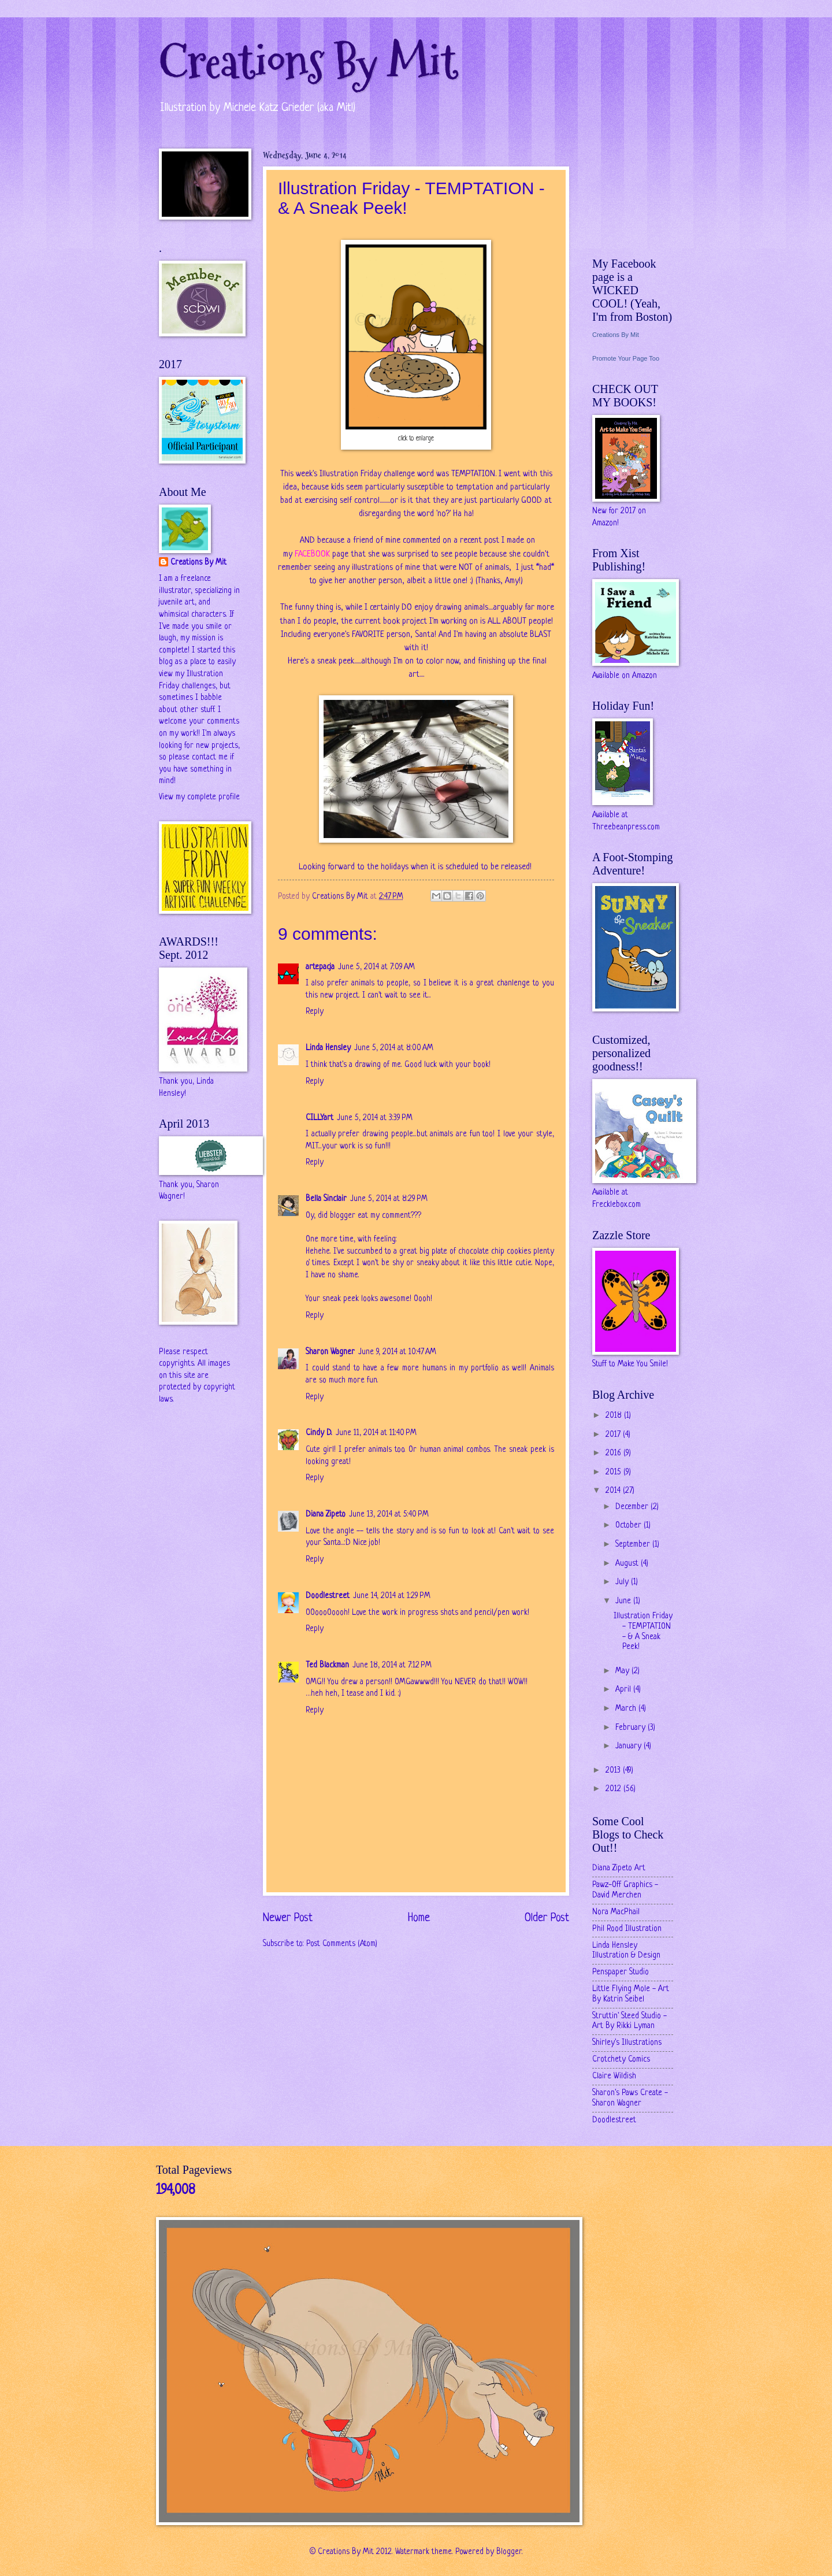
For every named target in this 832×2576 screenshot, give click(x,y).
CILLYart (319, 1118)
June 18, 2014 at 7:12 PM (392, 1665)
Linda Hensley (328, 1048)
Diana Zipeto (326, 1514)
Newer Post (288, 1918)
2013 (614, 1770)
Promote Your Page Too (625, 358)
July (623, 1582)
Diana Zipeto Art (618, 1868)
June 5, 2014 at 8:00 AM (393, 1048)
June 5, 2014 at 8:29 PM (389, 1199)
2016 (614, 1453)
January (629, 1746)
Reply (315, 1011)
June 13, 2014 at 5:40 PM (389, 1514)
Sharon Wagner (330, 1352)
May (623, 1671)
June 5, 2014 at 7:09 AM (376, 967)
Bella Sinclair (326, 1199)
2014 (614, 1491)
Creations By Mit (308, 62)
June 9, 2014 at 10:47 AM (397, 1352)
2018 (615, 1415)
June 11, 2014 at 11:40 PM (376, 1433)
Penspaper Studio (620, 1972)
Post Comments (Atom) (341, 1944)
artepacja (320, 967)
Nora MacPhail (616, 1912)
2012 (614, 1789)
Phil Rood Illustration (627, 1929)
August (628, 1563)
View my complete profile (199, 797)
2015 (614, 1472)
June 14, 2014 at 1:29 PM (391, 1596)
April (624, 1689)
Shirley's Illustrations (627, 2042)
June (624, 1601)
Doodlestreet (328, 1596)
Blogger (509, 2552)
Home (419, 1918)
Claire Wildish (614, 2076)
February (631, 1727)
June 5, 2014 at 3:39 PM (375, 1118)
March (626, 1708)
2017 (614, 1434)
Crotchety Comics (621, 2059)
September (633, 1544)
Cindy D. (319, 1433)
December (633, 1507)
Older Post (547, 1918)
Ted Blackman (327, 1665)
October (629, 1525)
